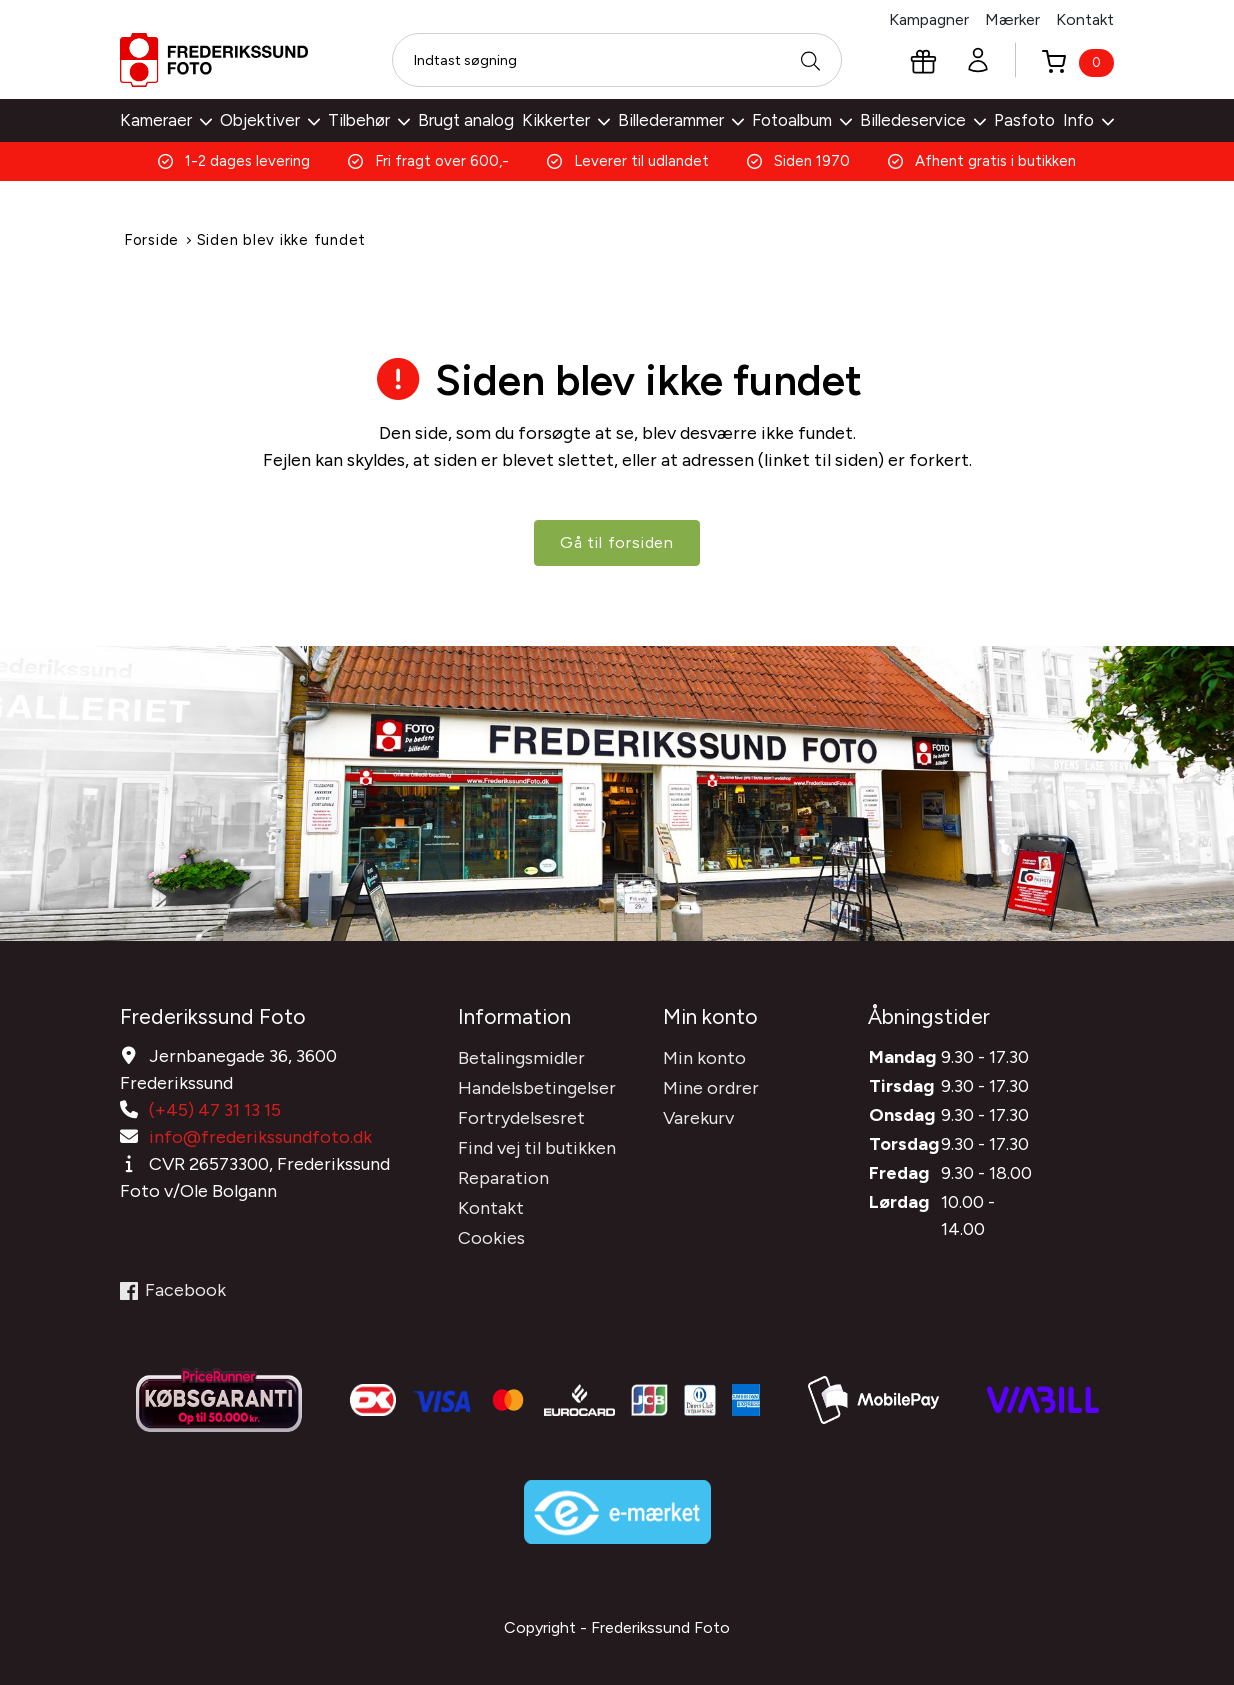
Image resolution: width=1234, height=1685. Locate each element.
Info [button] (1088, 120)
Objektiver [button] (270, 120)
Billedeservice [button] (923, 120)
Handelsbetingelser (537, 1087)
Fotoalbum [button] (802, 120)
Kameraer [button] (166, 120)
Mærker (1012, 19)
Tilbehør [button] (369, 120)
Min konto (704, 1057)
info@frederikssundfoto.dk (260, 1136)
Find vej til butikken (537, 1147)
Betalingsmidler (521, 1057)
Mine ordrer (711, 1087)
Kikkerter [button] (566, 120)
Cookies (491, 1237)
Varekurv (698, 1117)
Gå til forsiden (617, 543)
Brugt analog (466, 120)
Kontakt (1085, 19)
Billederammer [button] (681, 120)
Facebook (173, 1289)
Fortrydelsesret (521, 1117)
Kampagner (929, 19)
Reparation (503, 1177)
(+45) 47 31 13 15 (215, 1109)
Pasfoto (1024, 120)
